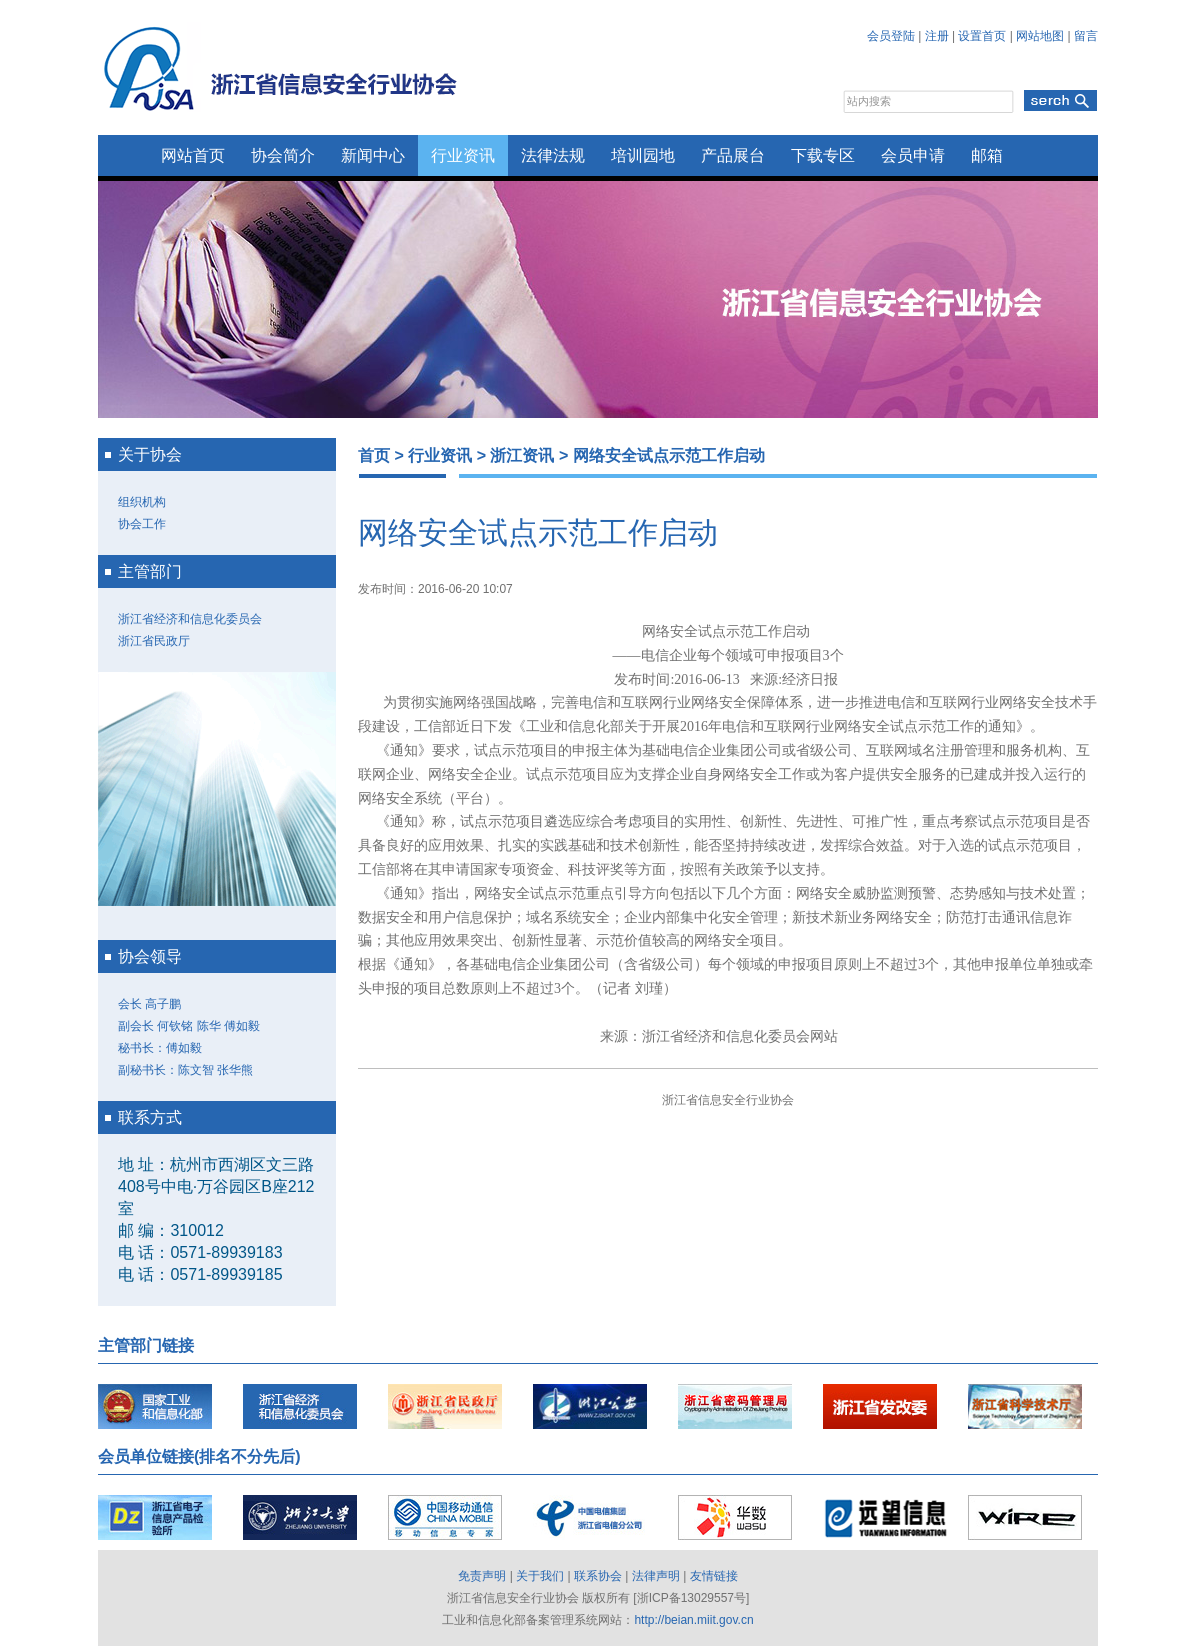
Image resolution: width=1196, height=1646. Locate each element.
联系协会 (598, 1576)
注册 (937, 36)
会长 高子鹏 (149, 1004)
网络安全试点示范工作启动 (669, 455)
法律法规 (553, 155)
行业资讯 (463, 155)
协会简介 (283, 155)
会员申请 (913, 155)
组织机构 (142, 502)
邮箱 (987, 155)
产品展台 (733, 155)
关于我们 (540, 1576)
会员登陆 (891, 36)
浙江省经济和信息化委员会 (190, 619)
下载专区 (823, 155)
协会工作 (142, 524)
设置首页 (982, 36)
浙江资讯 (522, 455)
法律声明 (656, 1576)
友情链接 (714, 1576)
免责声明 (482, 1576)
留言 (1086, 36)
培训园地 (643, 155)
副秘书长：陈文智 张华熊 (185, 1070)
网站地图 (1040, 36)
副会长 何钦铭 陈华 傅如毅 (189, 1026)
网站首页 (193, 155)
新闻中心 (373, 155)
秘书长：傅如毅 (160, 1048)
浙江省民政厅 (154, 641)
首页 (374, 455)
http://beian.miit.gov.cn (693, 1620)
